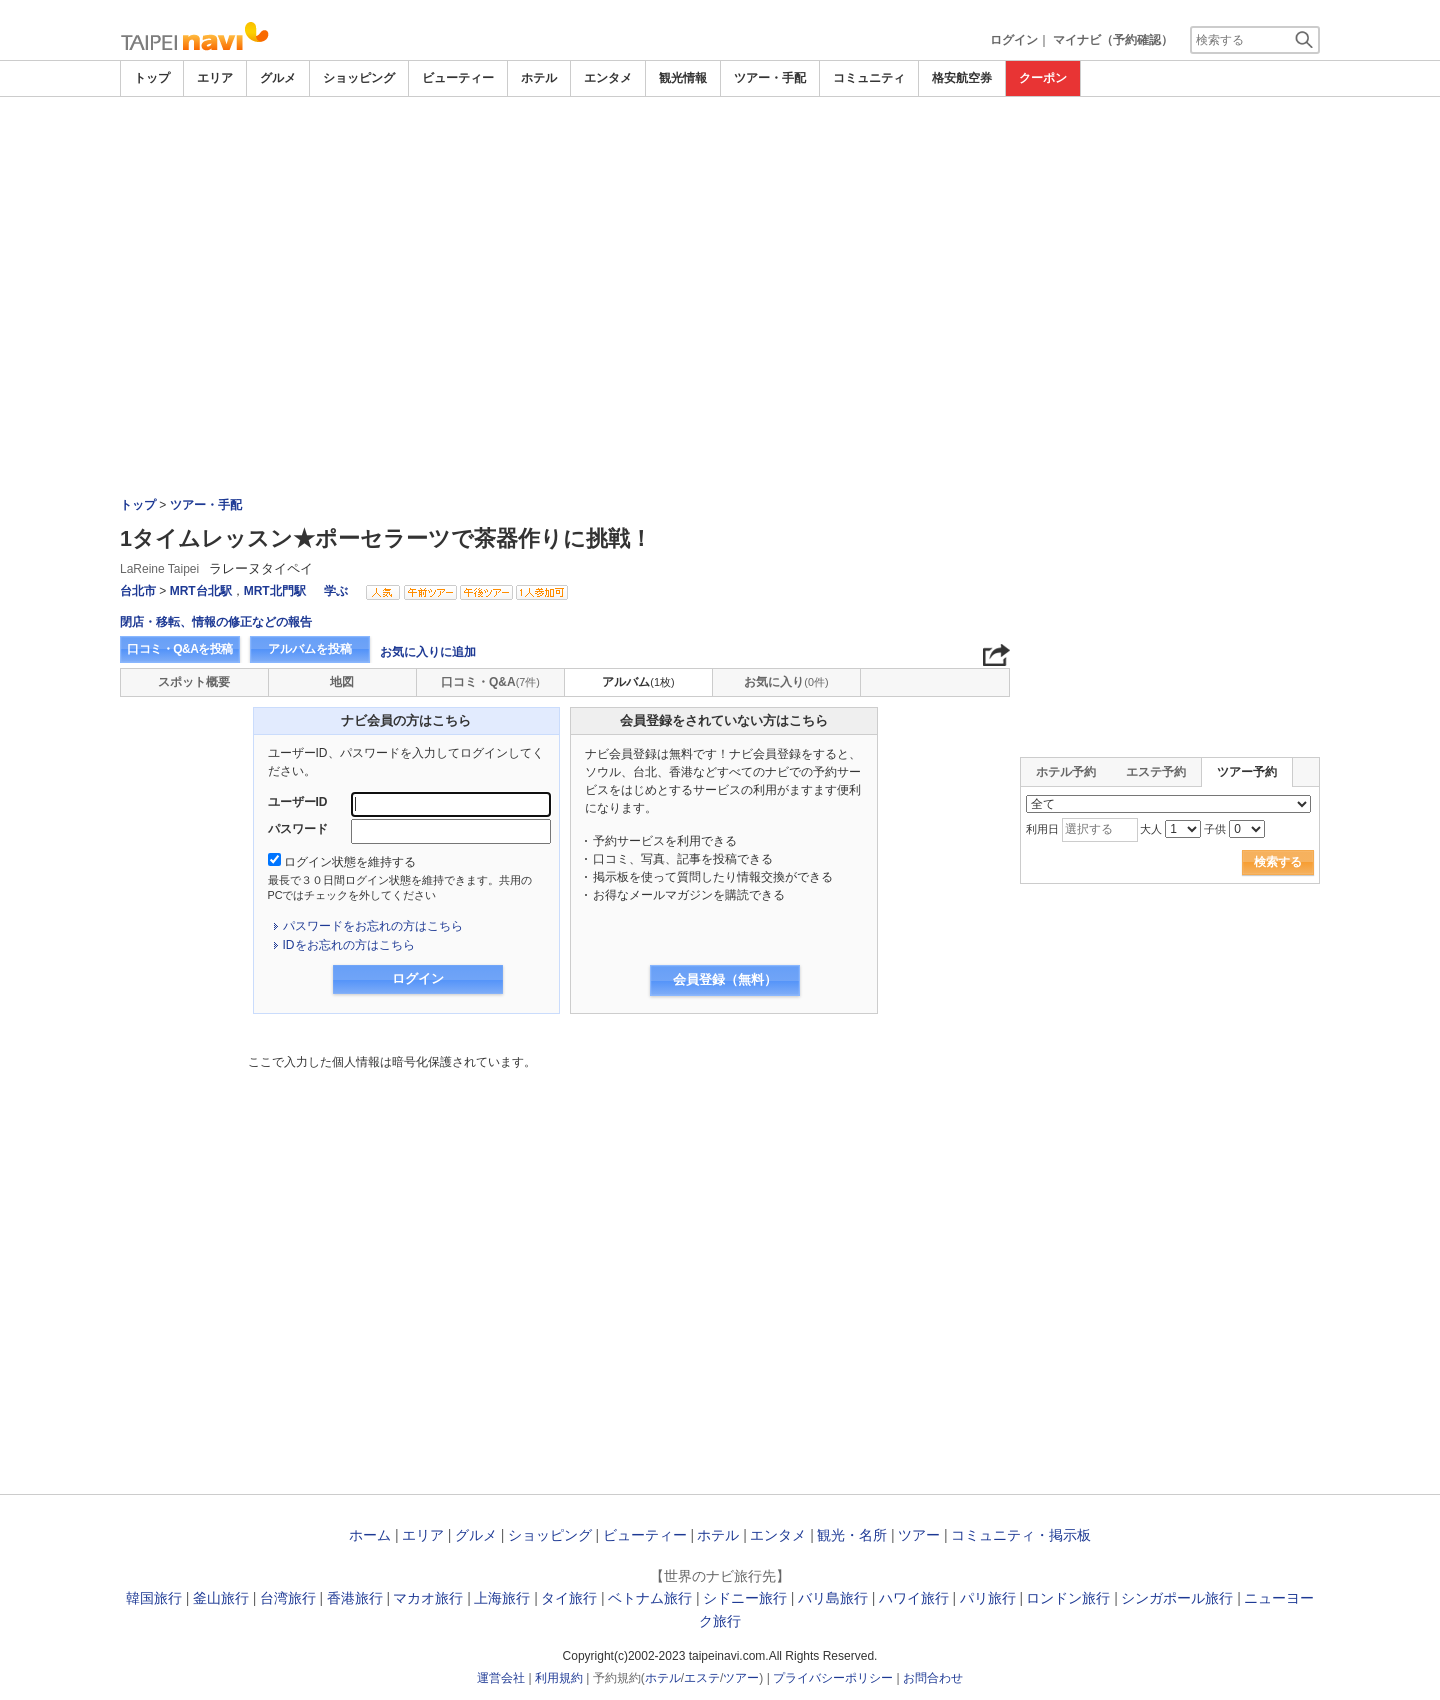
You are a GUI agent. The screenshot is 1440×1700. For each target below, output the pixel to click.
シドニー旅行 (745, 1598)
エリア (215, 78)
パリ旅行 (988, 1598)
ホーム (370, 1535)
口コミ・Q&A (490, 682)
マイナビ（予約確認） (1113, 40)
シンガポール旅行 (1177, 1598)
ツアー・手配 (770, 78)
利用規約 (559, 1678)
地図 (342, 682)
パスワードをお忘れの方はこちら (373, 926)
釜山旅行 (221, 1598)
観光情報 (683, 78)
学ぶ (336, 591)
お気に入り (786, 682)
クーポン (1043, 78)
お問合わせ (933, 1678)
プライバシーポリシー (833, 1678)
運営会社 (501, 1678)
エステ (702, 1678)
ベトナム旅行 (650, 1598)
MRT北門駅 (275, 591)
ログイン (1014, 40)
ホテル (539, 78)
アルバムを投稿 (310, 649)
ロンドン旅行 (1068, 1598)
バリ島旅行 (833, 1598)
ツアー (919, 1535)
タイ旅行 (569, 1598)
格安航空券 (962, 78)
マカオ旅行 (428, 1598)
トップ (152, 78)
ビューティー (458, 78)
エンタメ (608, 78)
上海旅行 (502, 1598)
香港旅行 (355, 1598)
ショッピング (359, 78)
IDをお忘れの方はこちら (349, 945)
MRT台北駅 (201, 591)
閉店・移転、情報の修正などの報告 (216, 622)
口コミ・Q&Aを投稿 (180, 649)
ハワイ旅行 (914, 1598)
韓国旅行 (154, 1598)
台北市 (138, 591)
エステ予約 (1156, 772)
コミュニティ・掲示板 (1021, 1535)
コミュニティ (869, 78)
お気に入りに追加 (428, 652)
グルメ (278, 78)
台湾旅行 (288, 1598)
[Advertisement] (720, 152)
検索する (1278, 862)
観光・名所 (852, 1535)
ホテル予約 (1066, 772)
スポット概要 (194, 682)
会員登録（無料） (725, 979)
